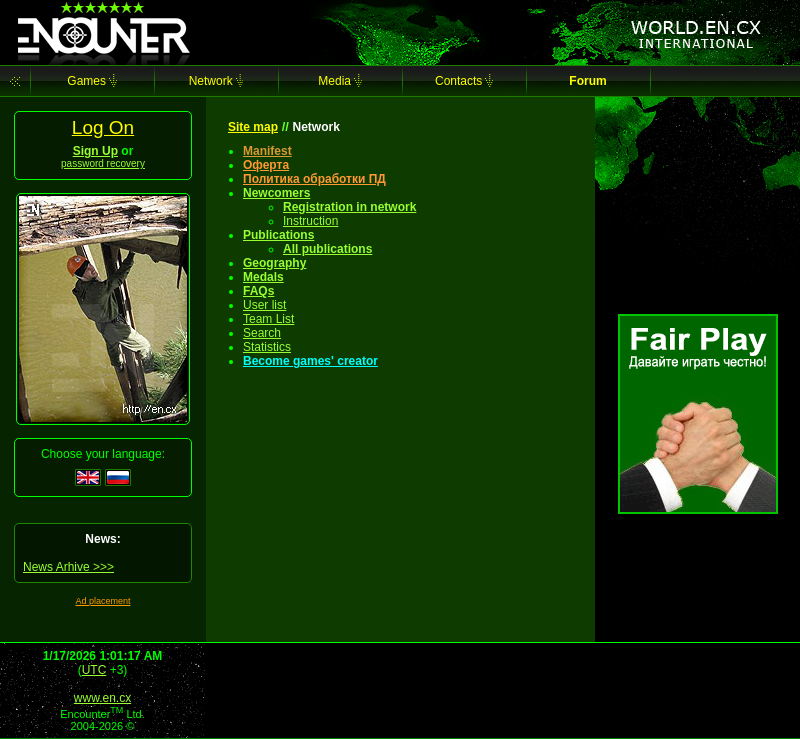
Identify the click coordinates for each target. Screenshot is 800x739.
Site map (253, 127)
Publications (278, 235)
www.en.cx (102, 698)
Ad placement (102, 601)
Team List (268, 319)
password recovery (103, 163)
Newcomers (276, 193)
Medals (263, 277)
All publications (327, 249)
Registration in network (349, 207)
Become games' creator (310, 361)
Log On (103, 127)
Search (262, 333)
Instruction (310, 221)
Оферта (266, 165)
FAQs (258, 291)
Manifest (267, 151)
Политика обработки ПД (314, 179)
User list (264, 305)
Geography (274, 263)
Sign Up (95, 151)
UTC (94, 670)
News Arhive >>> (68, 567)
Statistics (267, 347)
